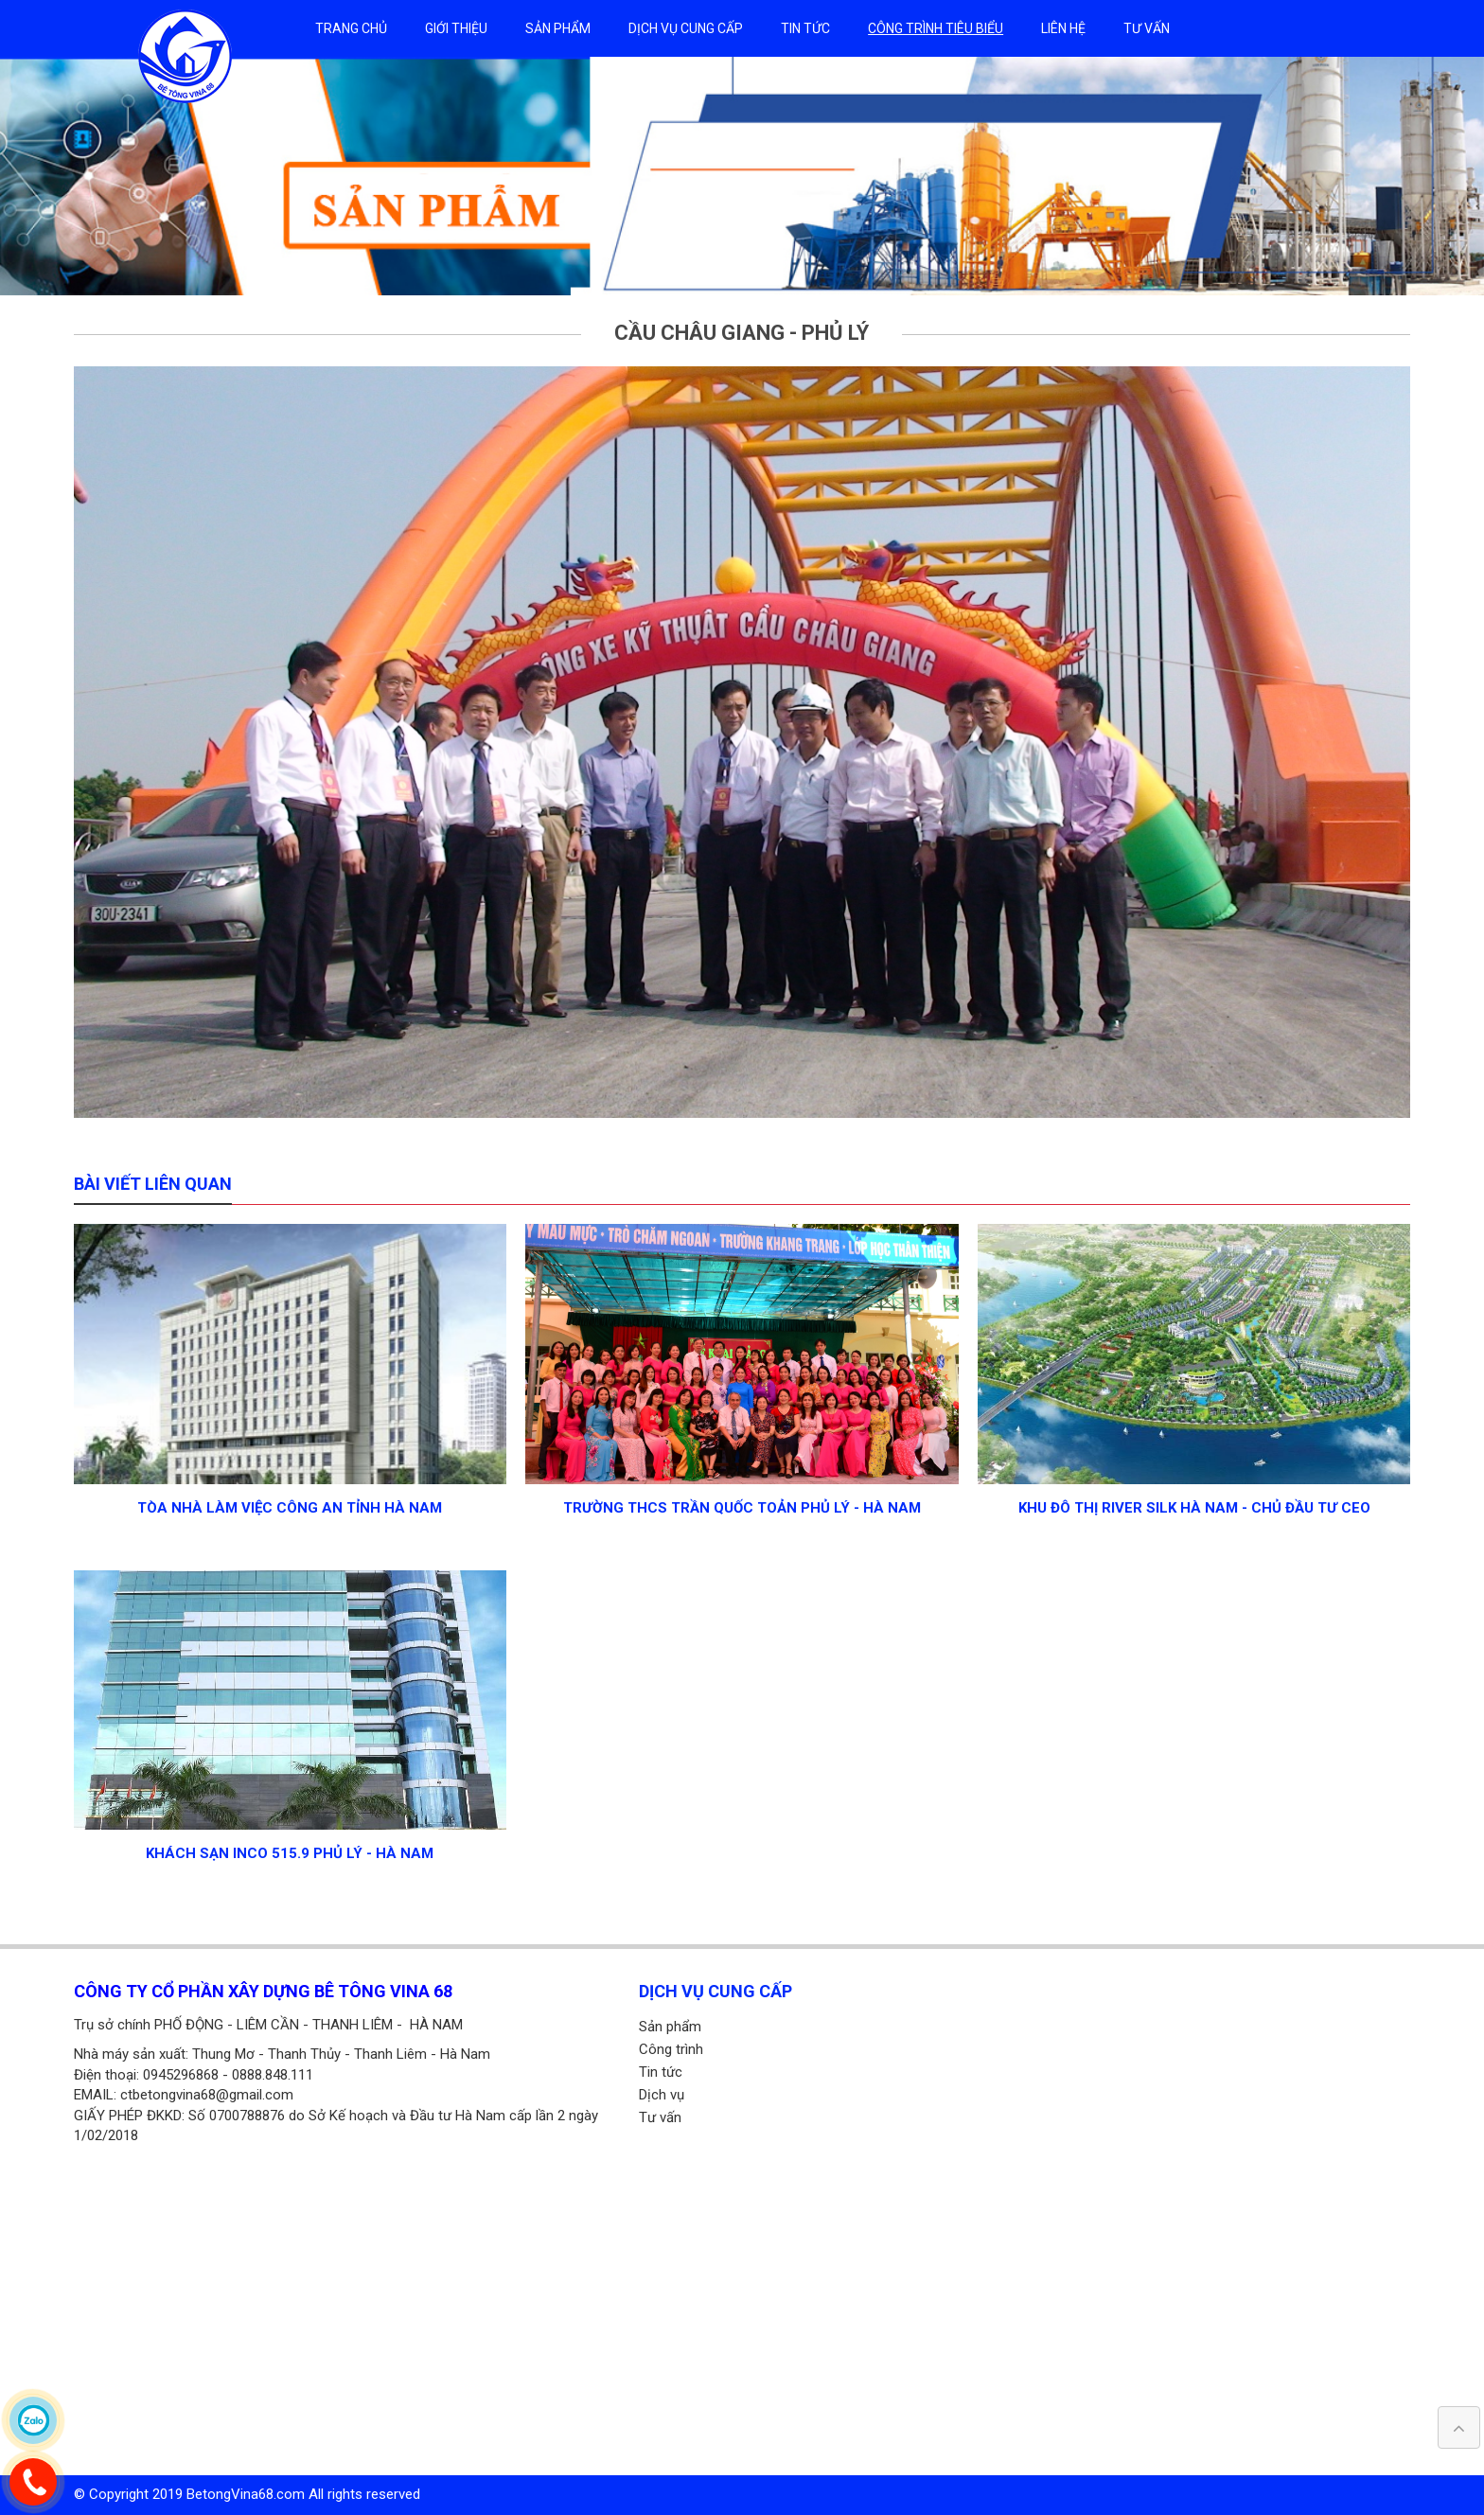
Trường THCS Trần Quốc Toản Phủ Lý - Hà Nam (742, 1507)
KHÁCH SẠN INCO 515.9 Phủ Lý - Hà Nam (289, 1853)
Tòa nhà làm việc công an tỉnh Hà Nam (289, 1507)
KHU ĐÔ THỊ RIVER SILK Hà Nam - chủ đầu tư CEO (1194, 1507)
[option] (742, 176)
